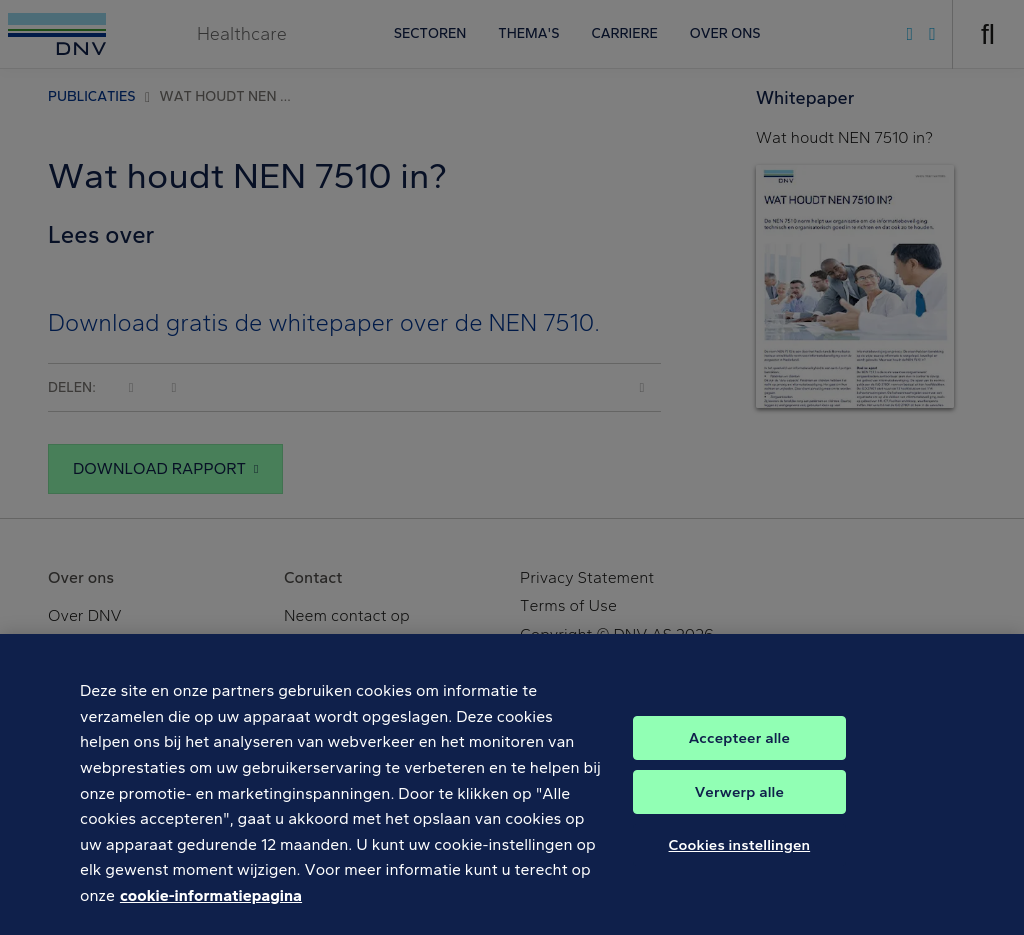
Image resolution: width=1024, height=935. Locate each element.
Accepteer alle (739, 752)
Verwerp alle (739, 806)
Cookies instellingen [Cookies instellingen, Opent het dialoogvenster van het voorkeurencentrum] (740, 859)
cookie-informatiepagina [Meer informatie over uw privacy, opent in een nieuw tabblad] (211, 909)
